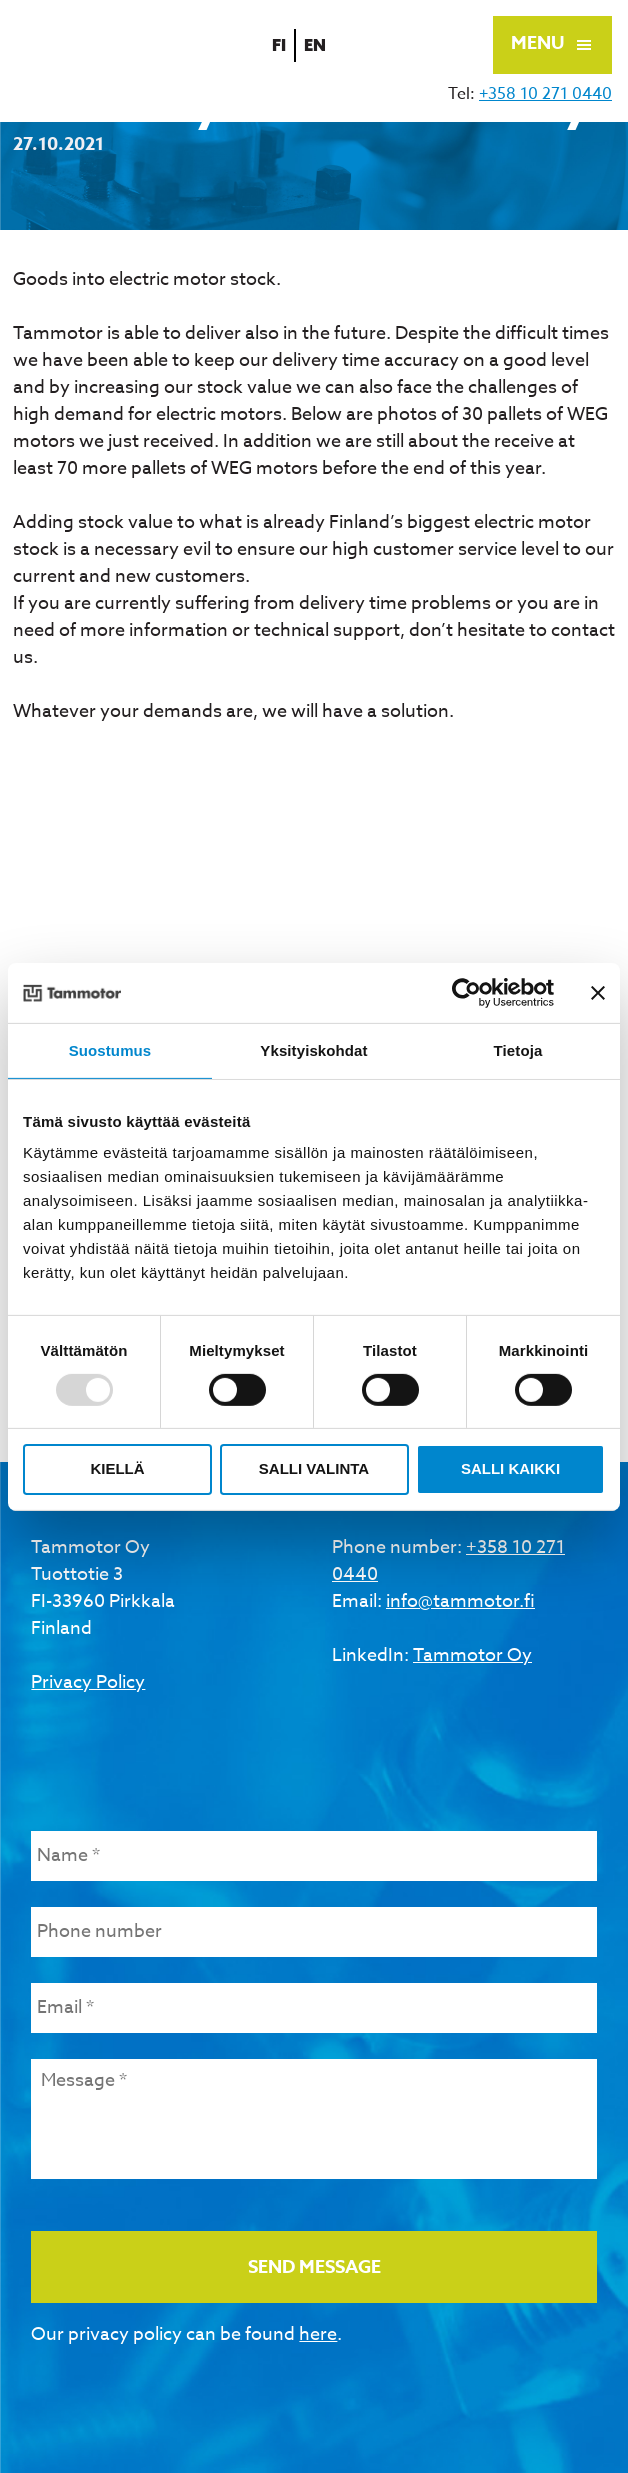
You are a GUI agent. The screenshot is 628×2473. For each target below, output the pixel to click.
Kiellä (117, 1468)
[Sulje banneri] (598, 992)
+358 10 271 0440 (545, 94)
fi (282, 45)
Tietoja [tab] (518, 1049)
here (318, 2334)
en (318, 45)
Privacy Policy (88, 1682)
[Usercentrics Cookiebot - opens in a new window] (466, 992)
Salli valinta (314, 1468)
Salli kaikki (510, 1468)
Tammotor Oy (472, 1655)
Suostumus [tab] (110, 1049)
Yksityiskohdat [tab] (313, 1049)
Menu (537, 43)
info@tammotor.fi (460, 1601)
